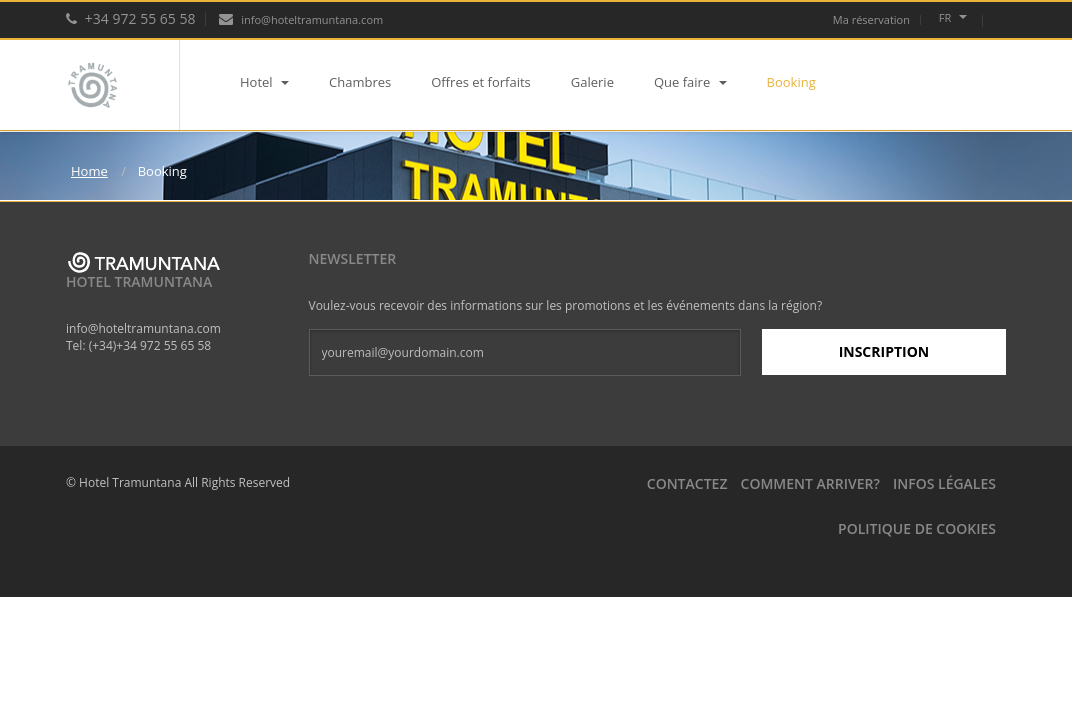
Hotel (264, 82)
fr (953, 17)
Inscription (884, 351)
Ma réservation (871, 19)
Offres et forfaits (481, 82)
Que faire (690, 82)
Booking (791, 82)
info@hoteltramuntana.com (301, 19)
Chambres (360, 82)
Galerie (592, 82)
